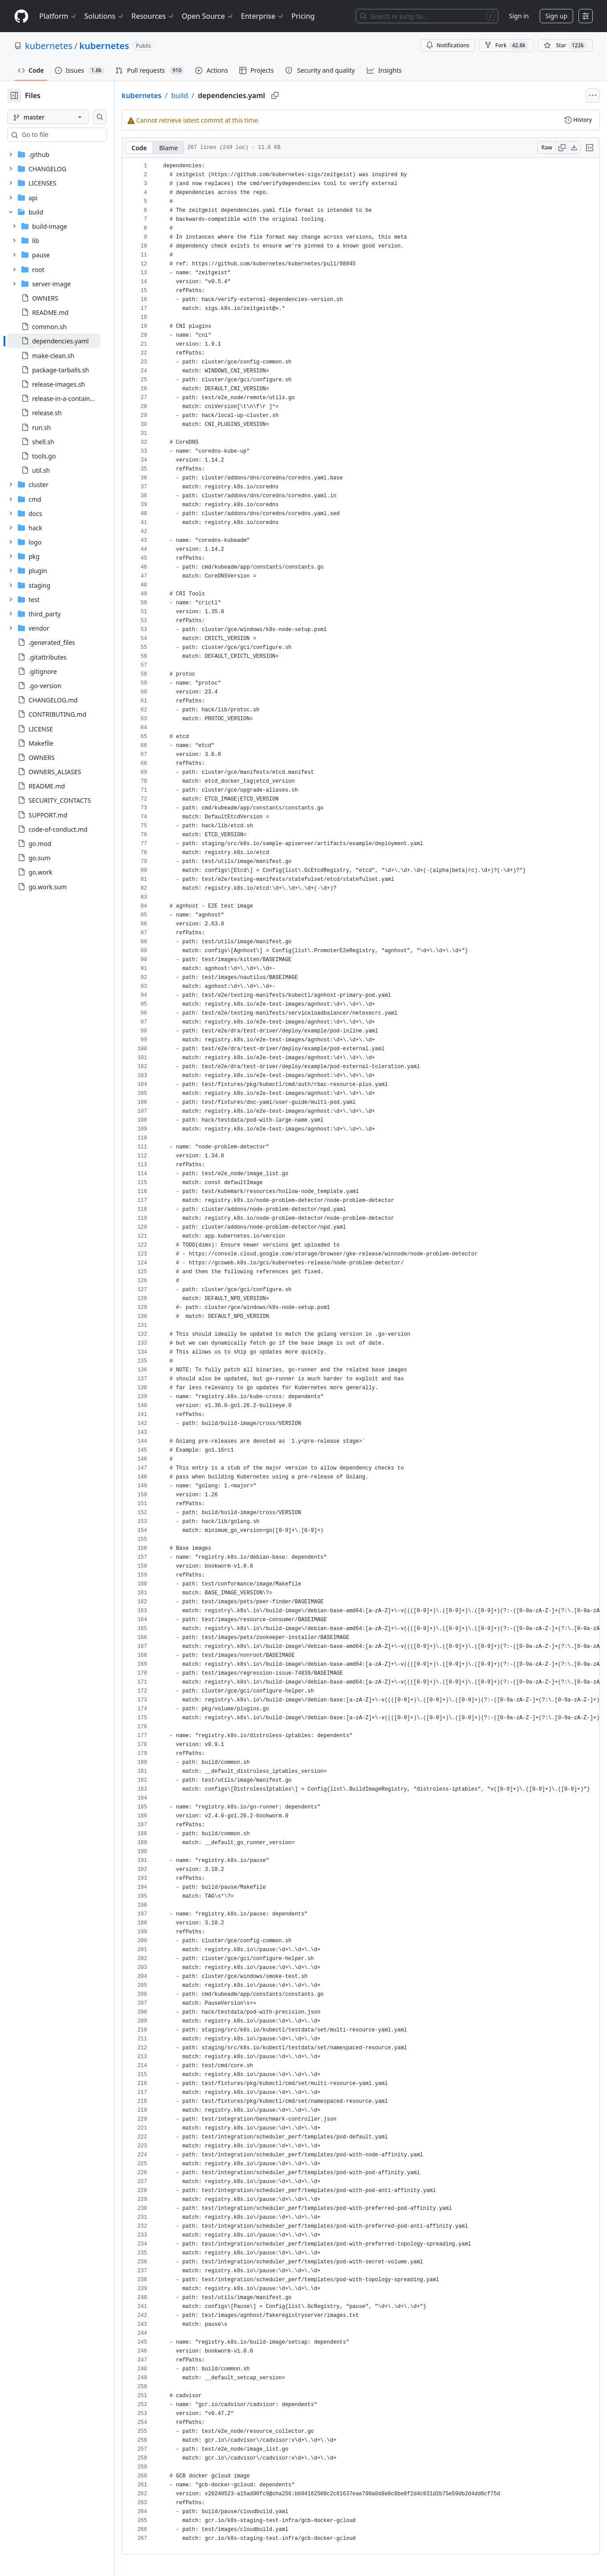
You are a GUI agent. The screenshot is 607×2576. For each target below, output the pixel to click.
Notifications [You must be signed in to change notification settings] (447, 45)
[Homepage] (21, 16)
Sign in (519, 16)
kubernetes (49, 46)
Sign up (556, 16)
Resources (153, 16)
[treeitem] (68, 341)
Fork (506, 45)
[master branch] (62, 117)
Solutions (104, 16)
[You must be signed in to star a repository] (565, 45)
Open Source (208, 16)
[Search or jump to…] (427, 16)
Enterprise (262, 16)
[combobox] (75, 134)
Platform (58, 16)
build (208, 95)
